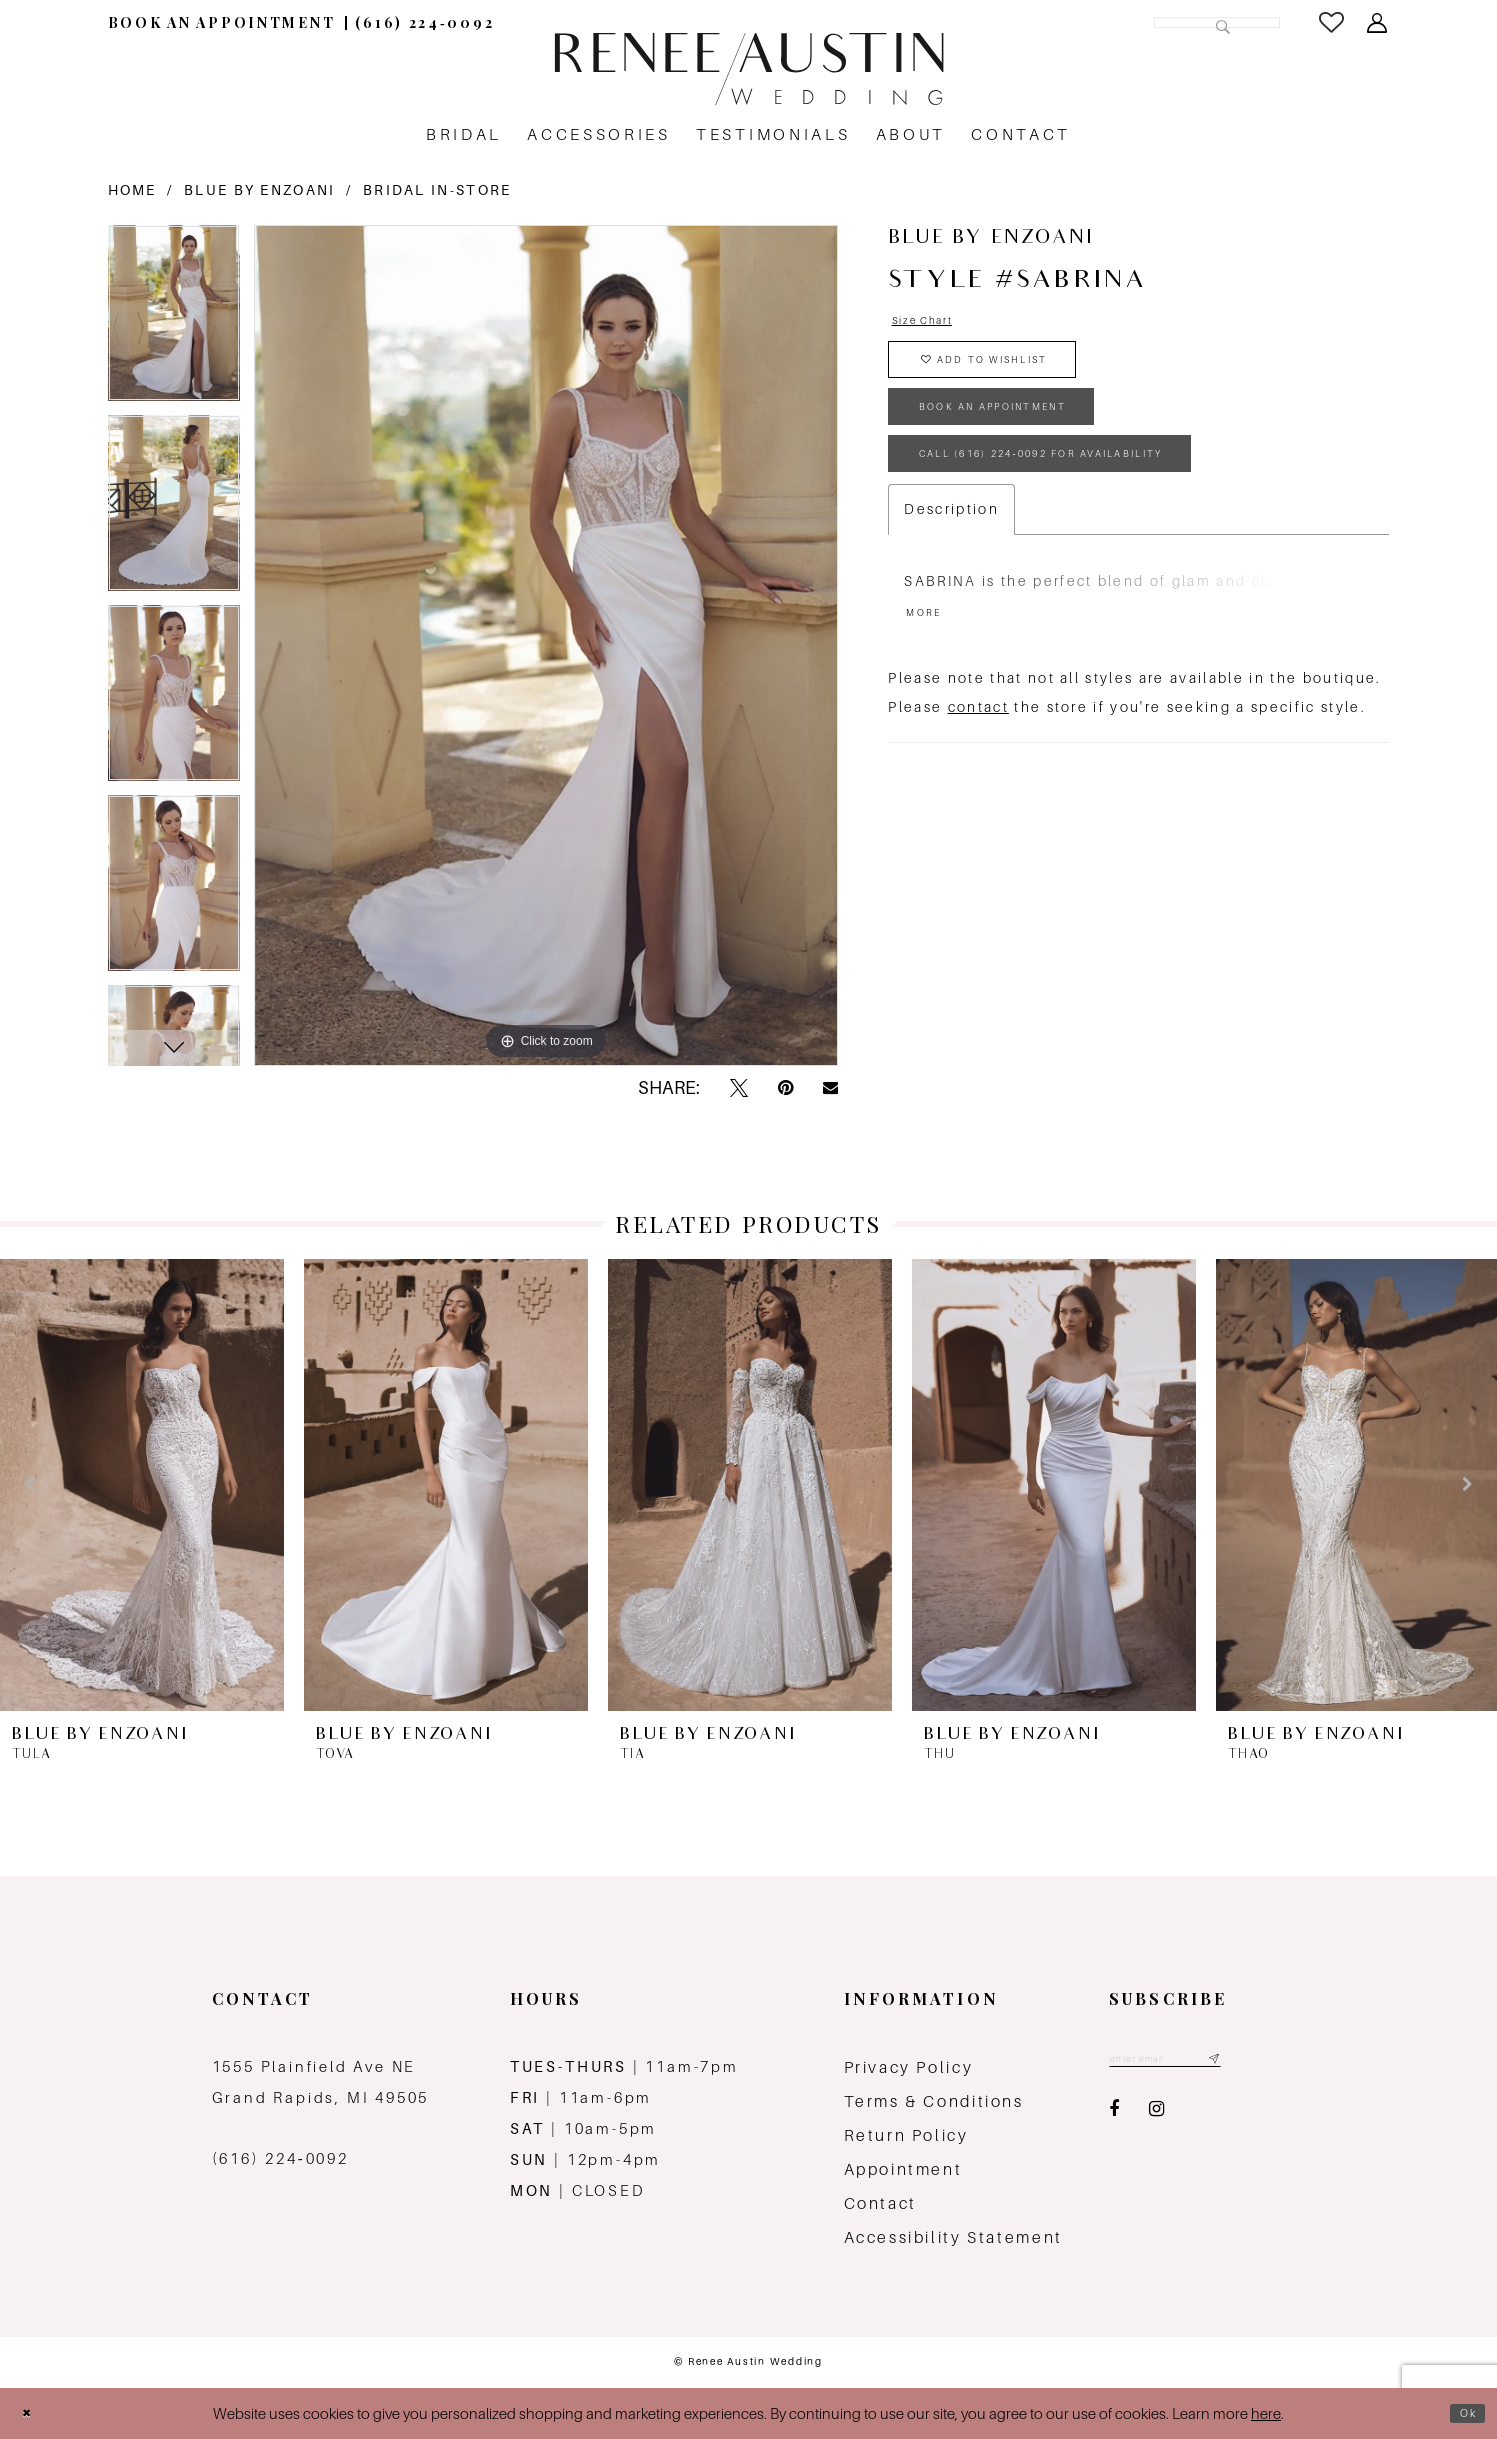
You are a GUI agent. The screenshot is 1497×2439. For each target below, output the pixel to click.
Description (951, 566)
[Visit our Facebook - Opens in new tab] (1114, 2115)
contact (978, 773)
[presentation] (142, 1485)
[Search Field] (1142, 22)
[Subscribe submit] (1254, 2062)
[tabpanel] (174, 320)
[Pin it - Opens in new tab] (785, 1088)
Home (132, 190)
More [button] (931, 675)
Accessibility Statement (953, 2237)
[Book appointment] (222, 22)
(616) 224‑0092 (280, 2158)
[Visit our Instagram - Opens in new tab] (1156, 2115)
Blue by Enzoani (260, 190)
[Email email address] (1186, 2062)
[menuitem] (222, 22)
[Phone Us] (424, 22)
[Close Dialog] (32, 2413)
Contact (880, 2203)
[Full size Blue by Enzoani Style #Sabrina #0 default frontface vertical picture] (546, 645)
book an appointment (1031, 440)
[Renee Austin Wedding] (749, 69)
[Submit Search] (1217, 22)
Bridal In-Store (437, 190)
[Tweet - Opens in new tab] (739, 1088)
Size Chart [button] (935, 324)
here (1266, 2413)
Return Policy (906, 2135)
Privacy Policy (909, 2067)
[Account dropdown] (1378, 23)
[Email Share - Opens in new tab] (830, 1088)
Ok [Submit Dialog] (1462, 2413)
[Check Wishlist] (1333, 22)
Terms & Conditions (934, 2101)
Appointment (903, 2169)
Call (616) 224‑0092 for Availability (1099, 504)
